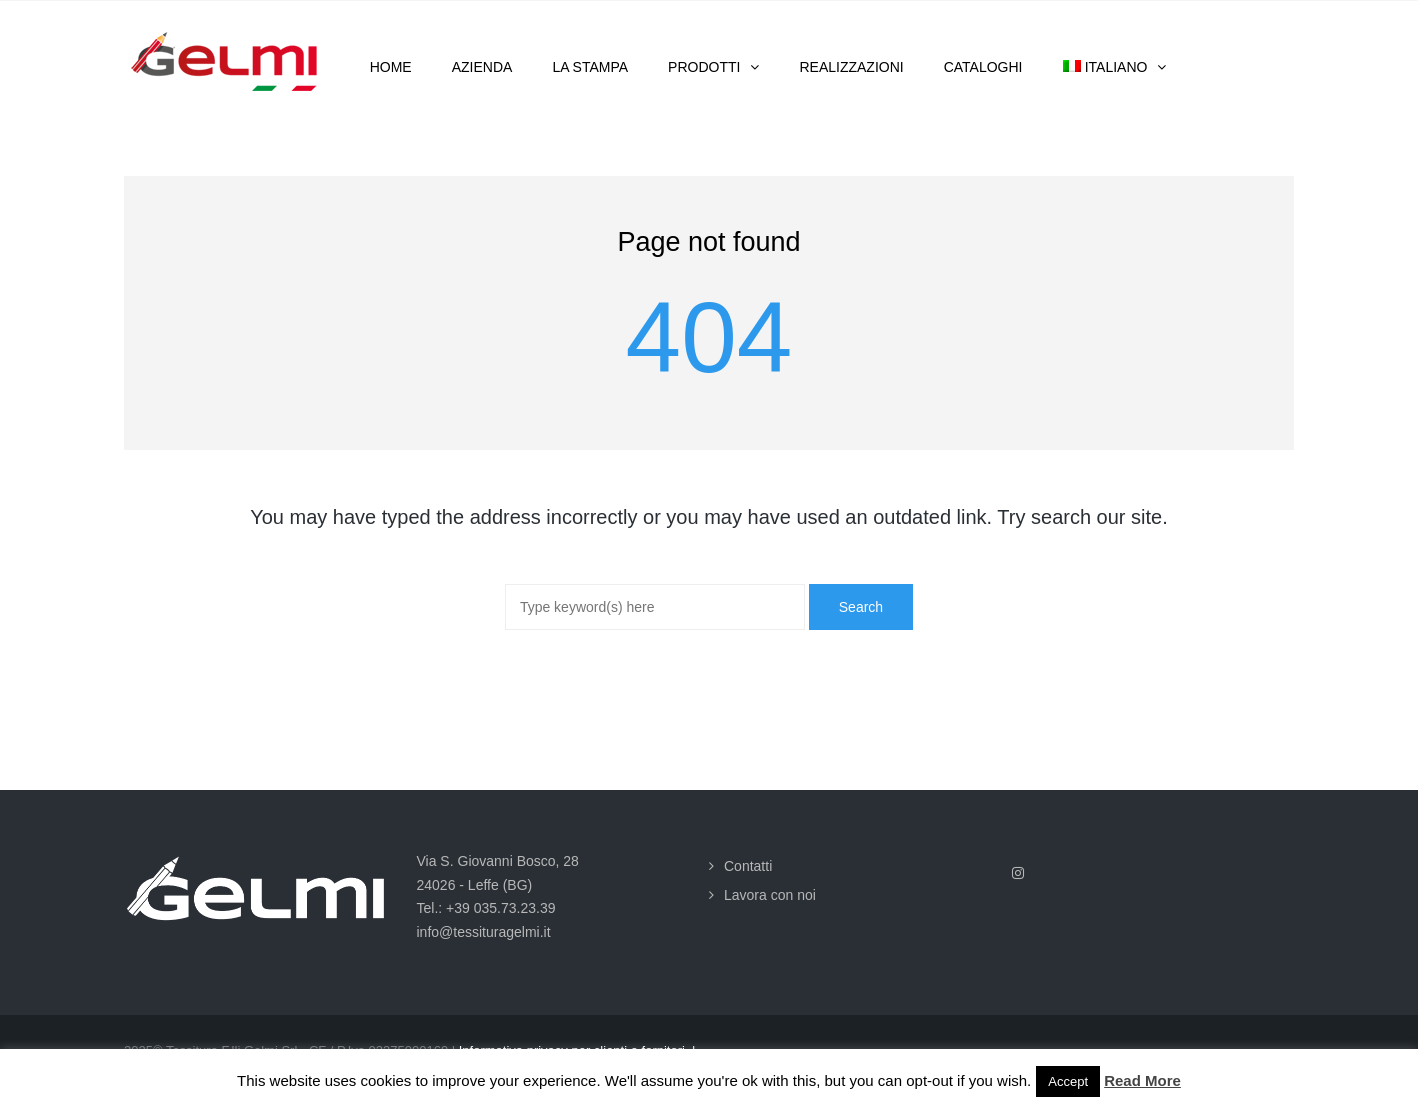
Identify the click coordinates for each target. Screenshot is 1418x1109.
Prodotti (704, 67)
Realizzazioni (851, 67)
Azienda (482, 67)
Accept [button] (1068, 1081)
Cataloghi (983, 67)
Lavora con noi (770, 895)
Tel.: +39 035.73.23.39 (486, 908)
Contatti (748, 866)
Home (391, 67)
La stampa (590, 67)
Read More (1142, 1080)
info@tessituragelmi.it (484, 932)
